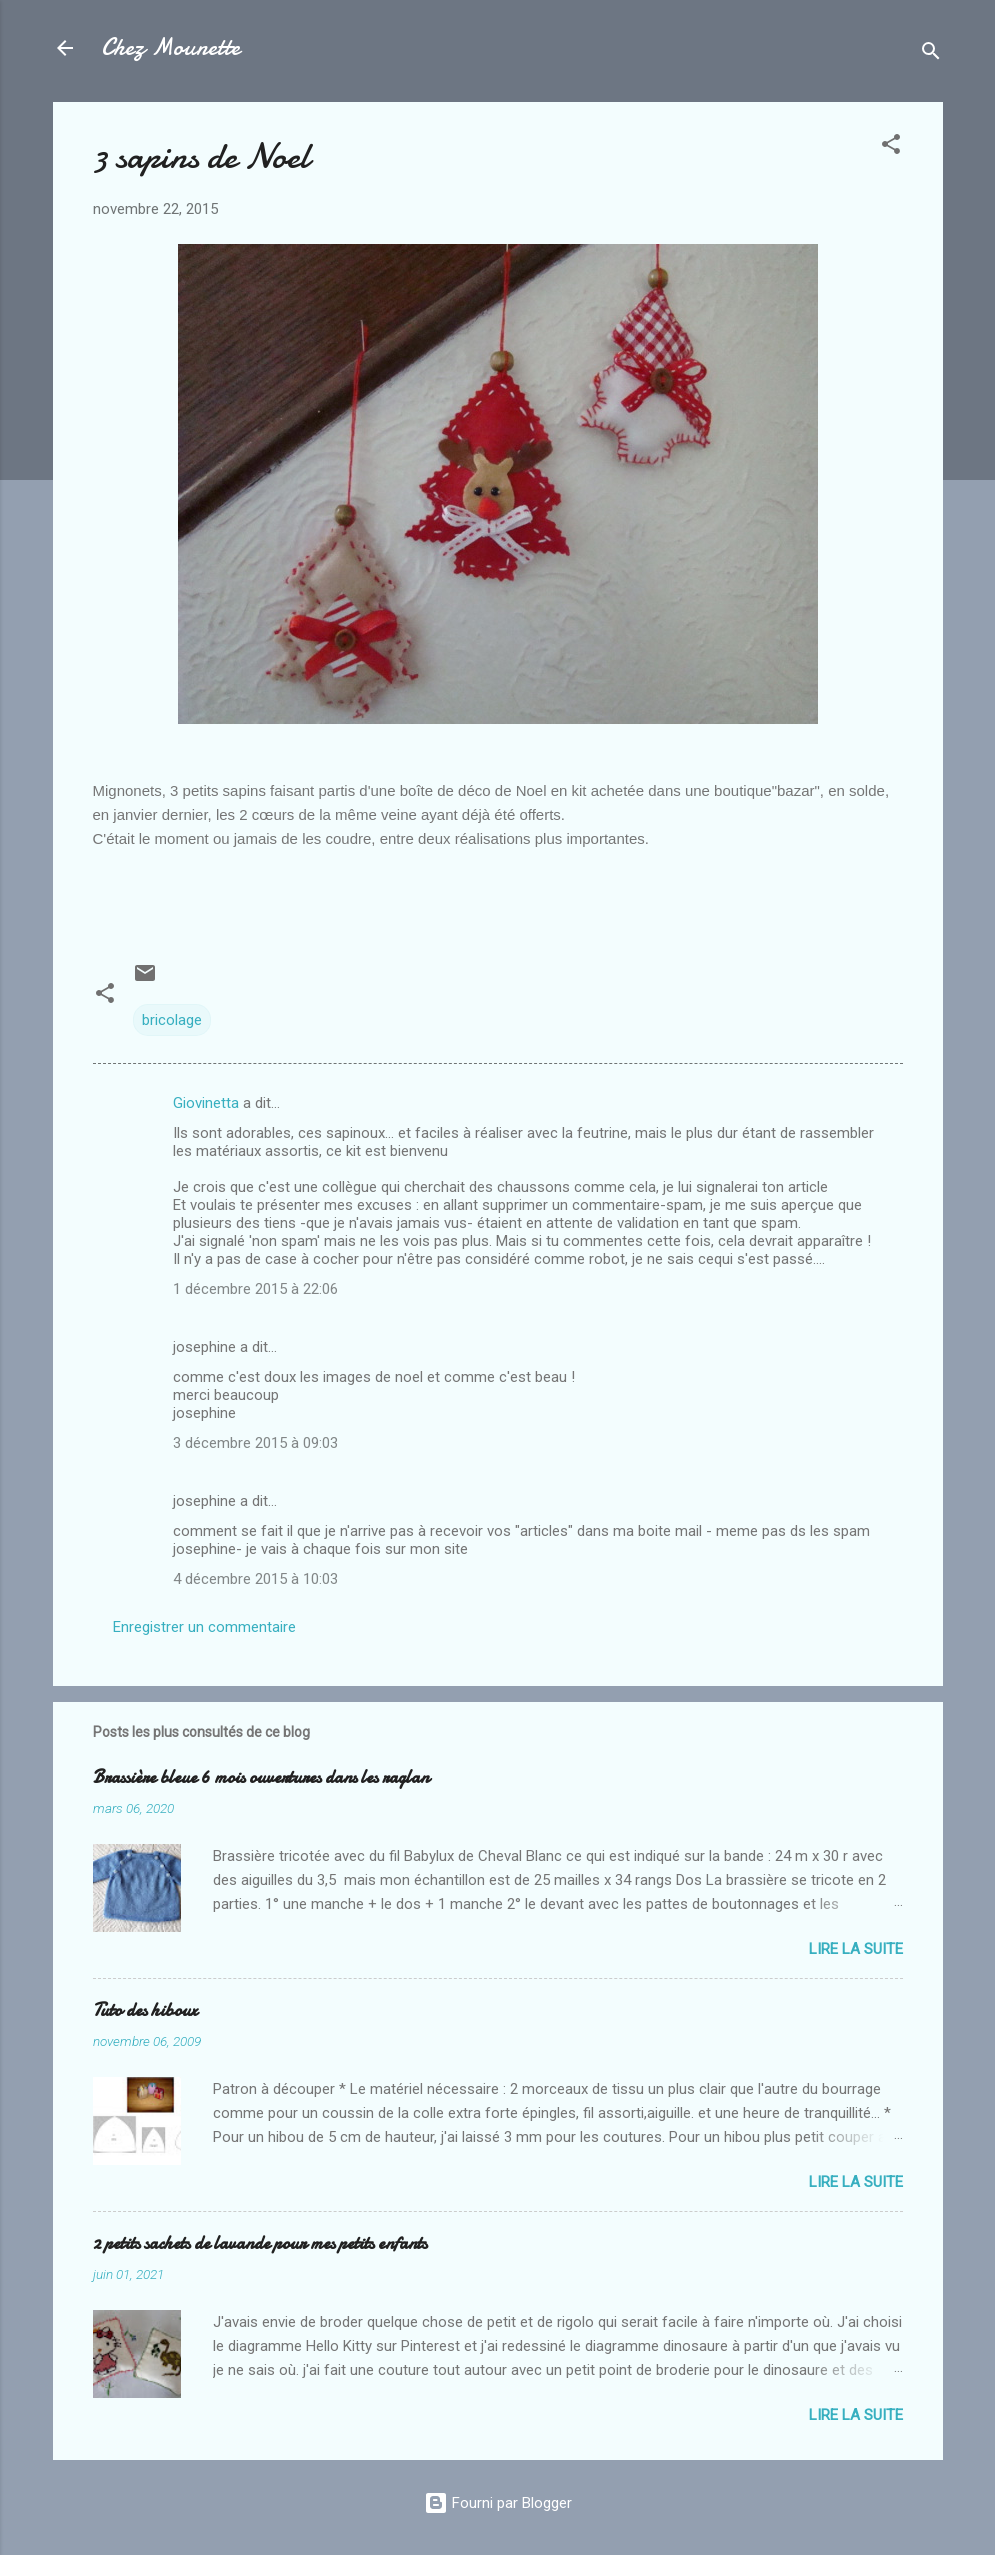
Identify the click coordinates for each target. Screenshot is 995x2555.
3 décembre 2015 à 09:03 (255, 1443)
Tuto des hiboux (145, 2010)
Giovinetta (206, 1103)
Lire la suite (856, 1949)
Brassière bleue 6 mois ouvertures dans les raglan (261, 1777)
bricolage (172, 1020)
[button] (891, 147)
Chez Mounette (170, 47)
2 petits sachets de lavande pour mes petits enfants (260, 2243)
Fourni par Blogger (498, 2503)
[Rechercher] (931, 54)
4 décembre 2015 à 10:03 (255, 1579)
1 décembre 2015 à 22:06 (255, 1289)
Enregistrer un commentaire (204, 1627)
